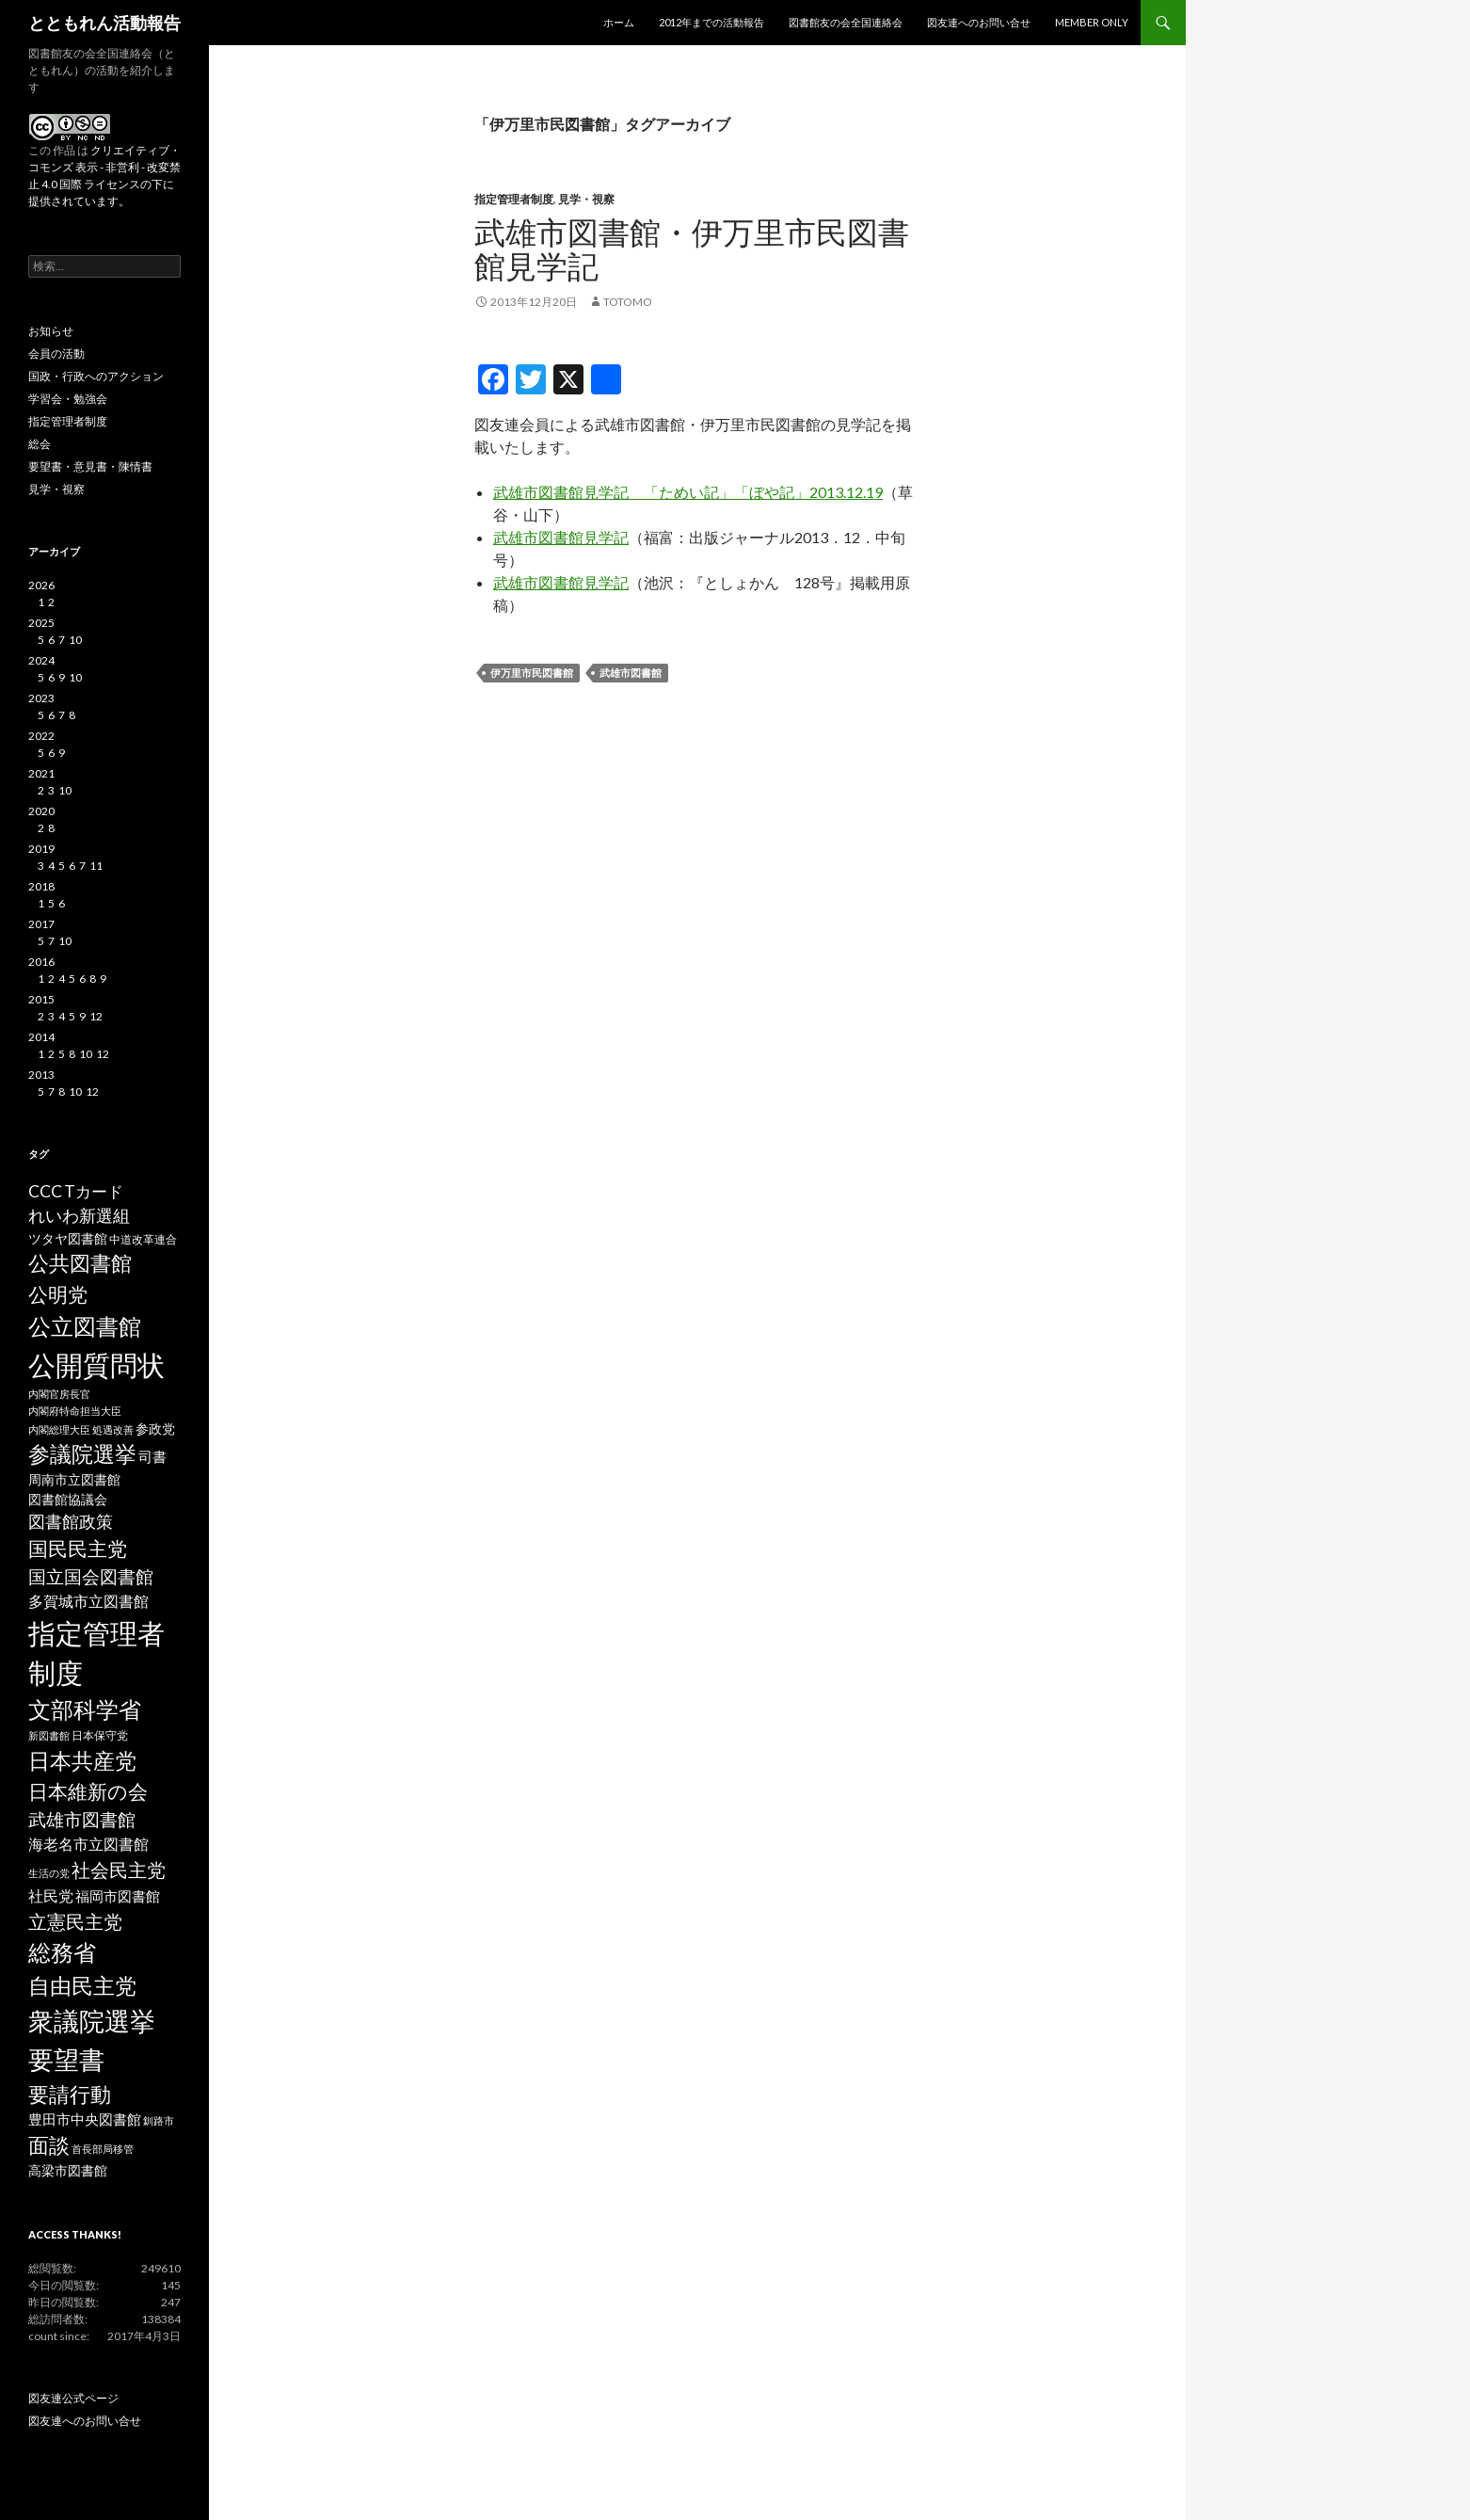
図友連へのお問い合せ (979, 22)
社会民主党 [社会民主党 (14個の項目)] (119, 1869)
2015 (41, 999)
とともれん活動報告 (104, 22)
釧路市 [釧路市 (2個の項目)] (158, 2120)
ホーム (618, 22)
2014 (41, 1037)
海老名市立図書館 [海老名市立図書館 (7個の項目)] (88, 1844)
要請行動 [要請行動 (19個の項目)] (69, 2094)
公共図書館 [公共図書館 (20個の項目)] (80, 1263)
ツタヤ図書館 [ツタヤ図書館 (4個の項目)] (67, 1238)
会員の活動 (56, 353)
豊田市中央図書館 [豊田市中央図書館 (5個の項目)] (84, 2119)
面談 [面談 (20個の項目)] (49, 2145)
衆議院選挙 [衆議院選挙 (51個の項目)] (91, 2020)
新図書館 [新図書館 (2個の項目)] (49, 1735)
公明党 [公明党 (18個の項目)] (58, 1294)
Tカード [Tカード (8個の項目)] (93, 1191)
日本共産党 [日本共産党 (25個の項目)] (82, 1760)
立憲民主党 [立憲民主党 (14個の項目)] (75, 1921)
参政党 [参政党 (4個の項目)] (155, 1429)
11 (96, 866)
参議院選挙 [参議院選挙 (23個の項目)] (82, 1454)
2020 (41, 811)
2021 (41, 773)
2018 (41, 886)
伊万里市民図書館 (531, 672)
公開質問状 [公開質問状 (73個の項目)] (96, 1364)
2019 (41, 849)
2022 (41, 736)
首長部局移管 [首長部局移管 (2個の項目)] (103, 2149)
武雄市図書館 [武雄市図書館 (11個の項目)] (82, 1819)
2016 (41, 962)
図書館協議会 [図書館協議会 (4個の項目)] (67, 1499)
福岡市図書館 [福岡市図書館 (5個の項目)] (117, 1896)
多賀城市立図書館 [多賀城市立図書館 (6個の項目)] (88, 1601)
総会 (39, 444)
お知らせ (50, 331)
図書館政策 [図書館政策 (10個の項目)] (70, 1521)
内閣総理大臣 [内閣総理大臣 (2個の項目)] (59, 1429)
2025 (41, 623)
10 (75, 640)
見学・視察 (586, 199)
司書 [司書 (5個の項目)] (152, 1457)
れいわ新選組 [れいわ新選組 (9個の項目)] (79, 1216)
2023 (41, 698)
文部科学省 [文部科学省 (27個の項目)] (84, 1709)
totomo (627, 302)
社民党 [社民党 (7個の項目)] (50, 1895)
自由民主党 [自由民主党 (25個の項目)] (82, 1985)
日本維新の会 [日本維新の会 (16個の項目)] (88, 1791)
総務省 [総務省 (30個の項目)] (62, 1952)
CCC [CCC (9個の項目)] (45, 1191)
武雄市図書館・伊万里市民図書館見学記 (691, 248)
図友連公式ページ (73, 2398)
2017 (41, 924)
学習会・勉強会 (67, 399)
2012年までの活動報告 (711, 22)
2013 (41, 1074)
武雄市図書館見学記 (561, 537)
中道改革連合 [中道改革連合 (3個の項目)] (143, 1239)
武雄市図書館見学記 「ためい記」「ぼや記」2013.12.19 (688, 492)
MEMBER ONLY (1091, 22)
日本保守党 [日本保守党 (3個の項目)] (100, 1735)
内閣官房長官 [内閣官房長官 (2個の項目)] (59, 1394)
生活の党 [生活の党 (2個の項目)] (49, 1873)
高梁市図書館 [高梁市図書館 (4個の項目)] (67, 2170)
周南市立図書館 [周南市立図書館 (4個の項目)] (74, 1479)
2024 (41, 660)
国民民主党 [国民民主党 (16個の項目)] (77, 1548)
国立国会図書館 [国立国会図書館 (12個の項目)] (90, 1576)
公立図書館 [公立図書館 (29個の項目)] (84, 1326)
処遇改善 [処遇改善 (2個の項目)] (113, 1429)
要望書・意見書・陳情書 (90, 466)
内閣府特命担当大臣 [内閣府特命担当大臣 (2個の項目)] (74, 1410)
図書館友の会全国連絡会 (846, 22)
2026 (41, 585)
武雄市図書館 (630, 672)
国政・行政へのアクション (96, 376)
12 (96, 1016)
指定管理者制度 (513, 199)
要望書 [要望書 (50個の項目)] (66, 2059)
